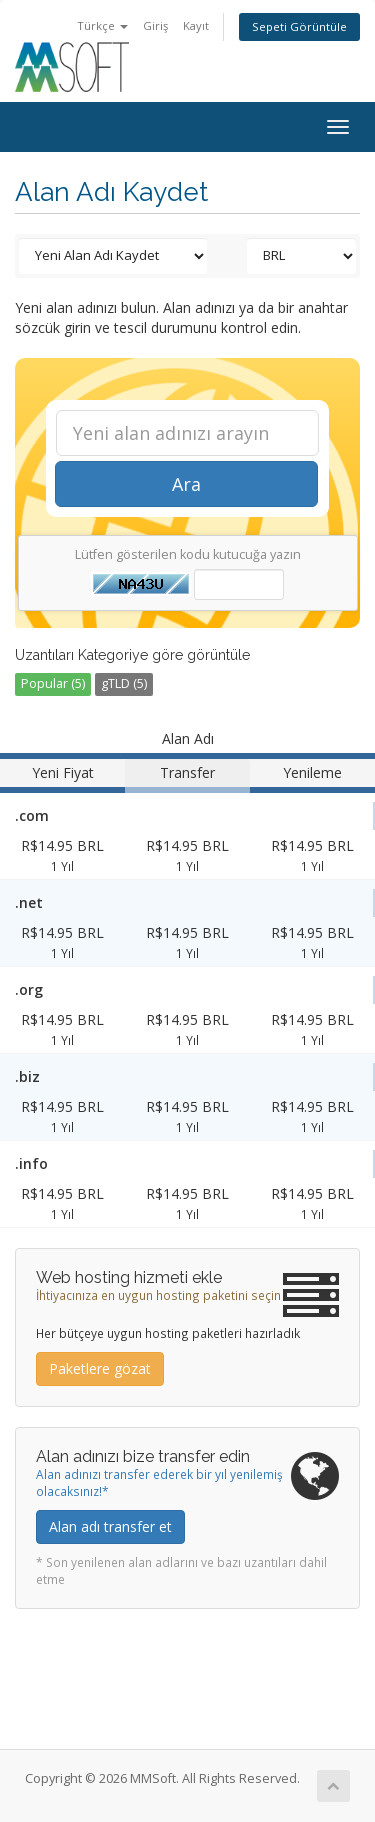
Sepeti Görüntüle (299, 26)
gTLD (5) (124, 683)
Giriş (155, 25)
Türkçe (102, 25)
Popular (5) (53, 683)
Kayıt (196, 25)
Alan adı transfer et (110, 1526)
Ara (186, 484)
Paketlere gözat (100, 1368)
